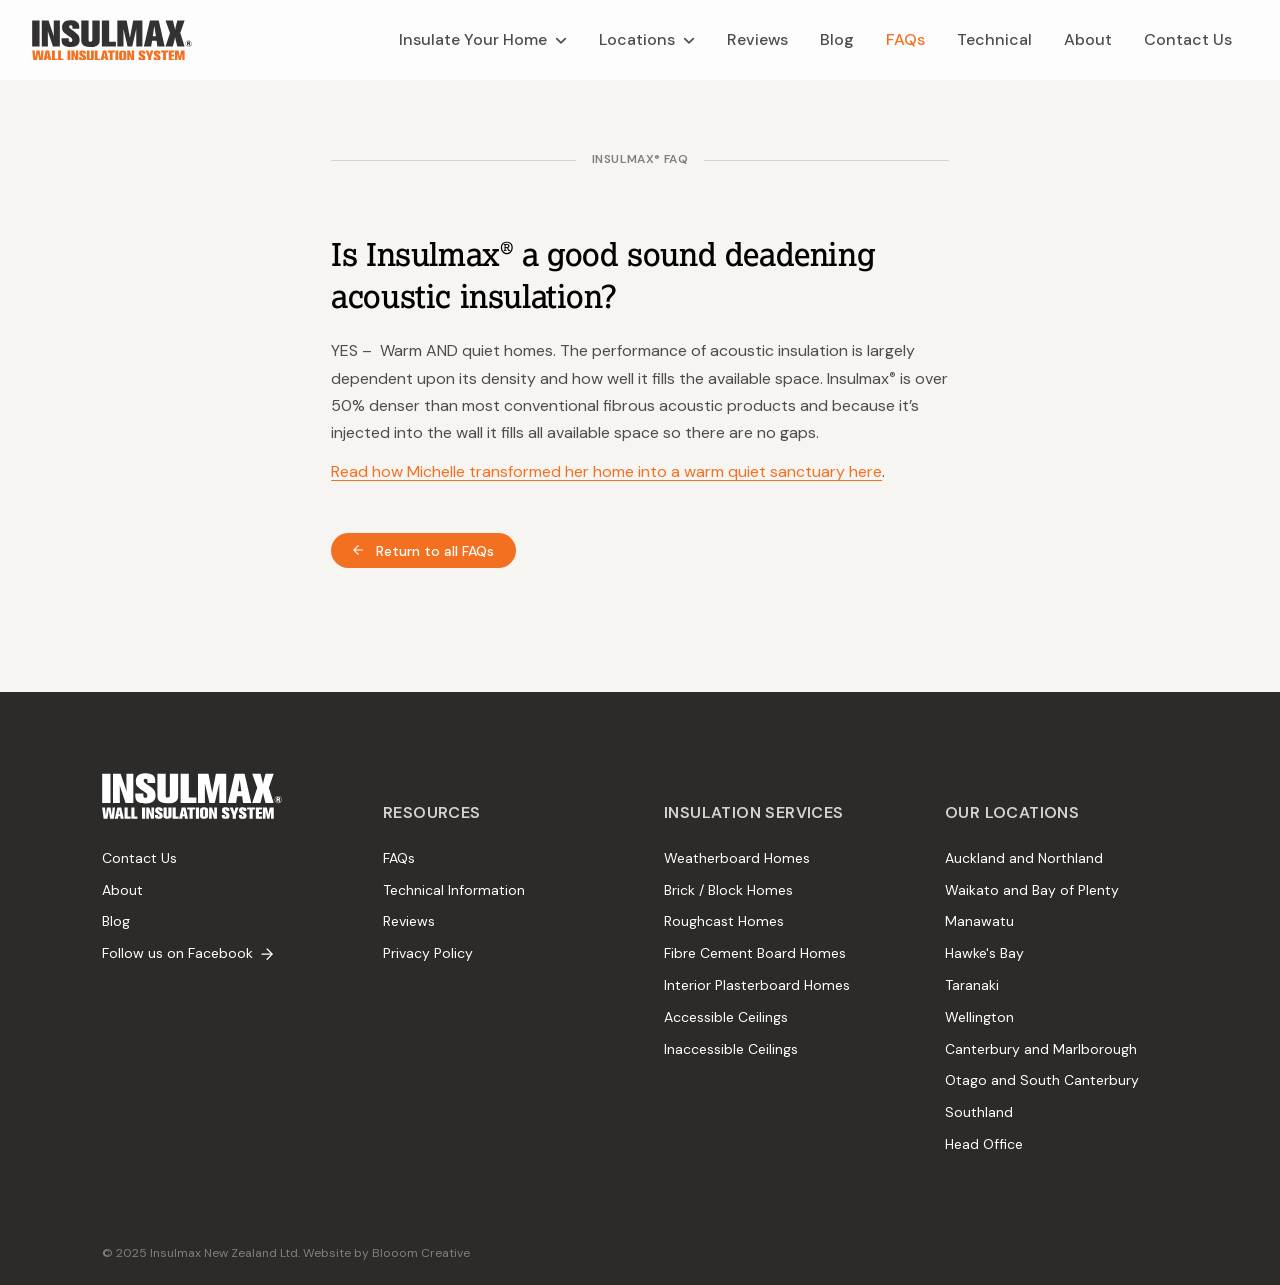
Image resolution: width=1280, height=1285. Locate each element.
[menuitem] (483, 39)
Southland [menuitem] (979, 1112)
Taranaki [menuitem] (972, 985)
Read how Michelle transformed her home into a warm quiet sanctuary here (606, 471)
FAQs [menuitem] (399, 858)
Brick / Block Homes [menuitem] (728, 890)
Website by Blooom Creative (386, 1253)
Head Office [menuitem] (984, 1144)
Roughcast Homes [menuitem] (724, 921)
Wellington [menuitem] (979, 1017)
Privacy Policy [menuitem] (428, 953)
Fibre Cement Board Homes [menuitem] (755, 953)
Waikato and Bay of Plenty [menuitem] (1032, 890)
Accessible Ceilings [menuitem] (726, 1017)
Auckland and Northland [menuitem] (1024, 858)
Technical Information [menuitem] (454, 890)
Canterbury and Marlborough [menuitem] (1041, 1049)
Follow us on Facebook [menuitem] (187, 953)
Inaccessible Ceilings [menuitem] (731, 1049)
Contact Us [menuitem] (139, 858)
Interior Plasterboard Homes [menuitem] (757, 985)
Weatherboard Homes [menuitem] (737, 858)
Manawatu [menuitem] (979, 921)
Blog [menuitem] (116, 921)
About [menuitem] (122, 890)
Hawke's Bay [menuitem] (984, 953)
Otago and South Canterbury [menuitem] (1042, 1080)
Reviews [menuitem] (409, 921)
